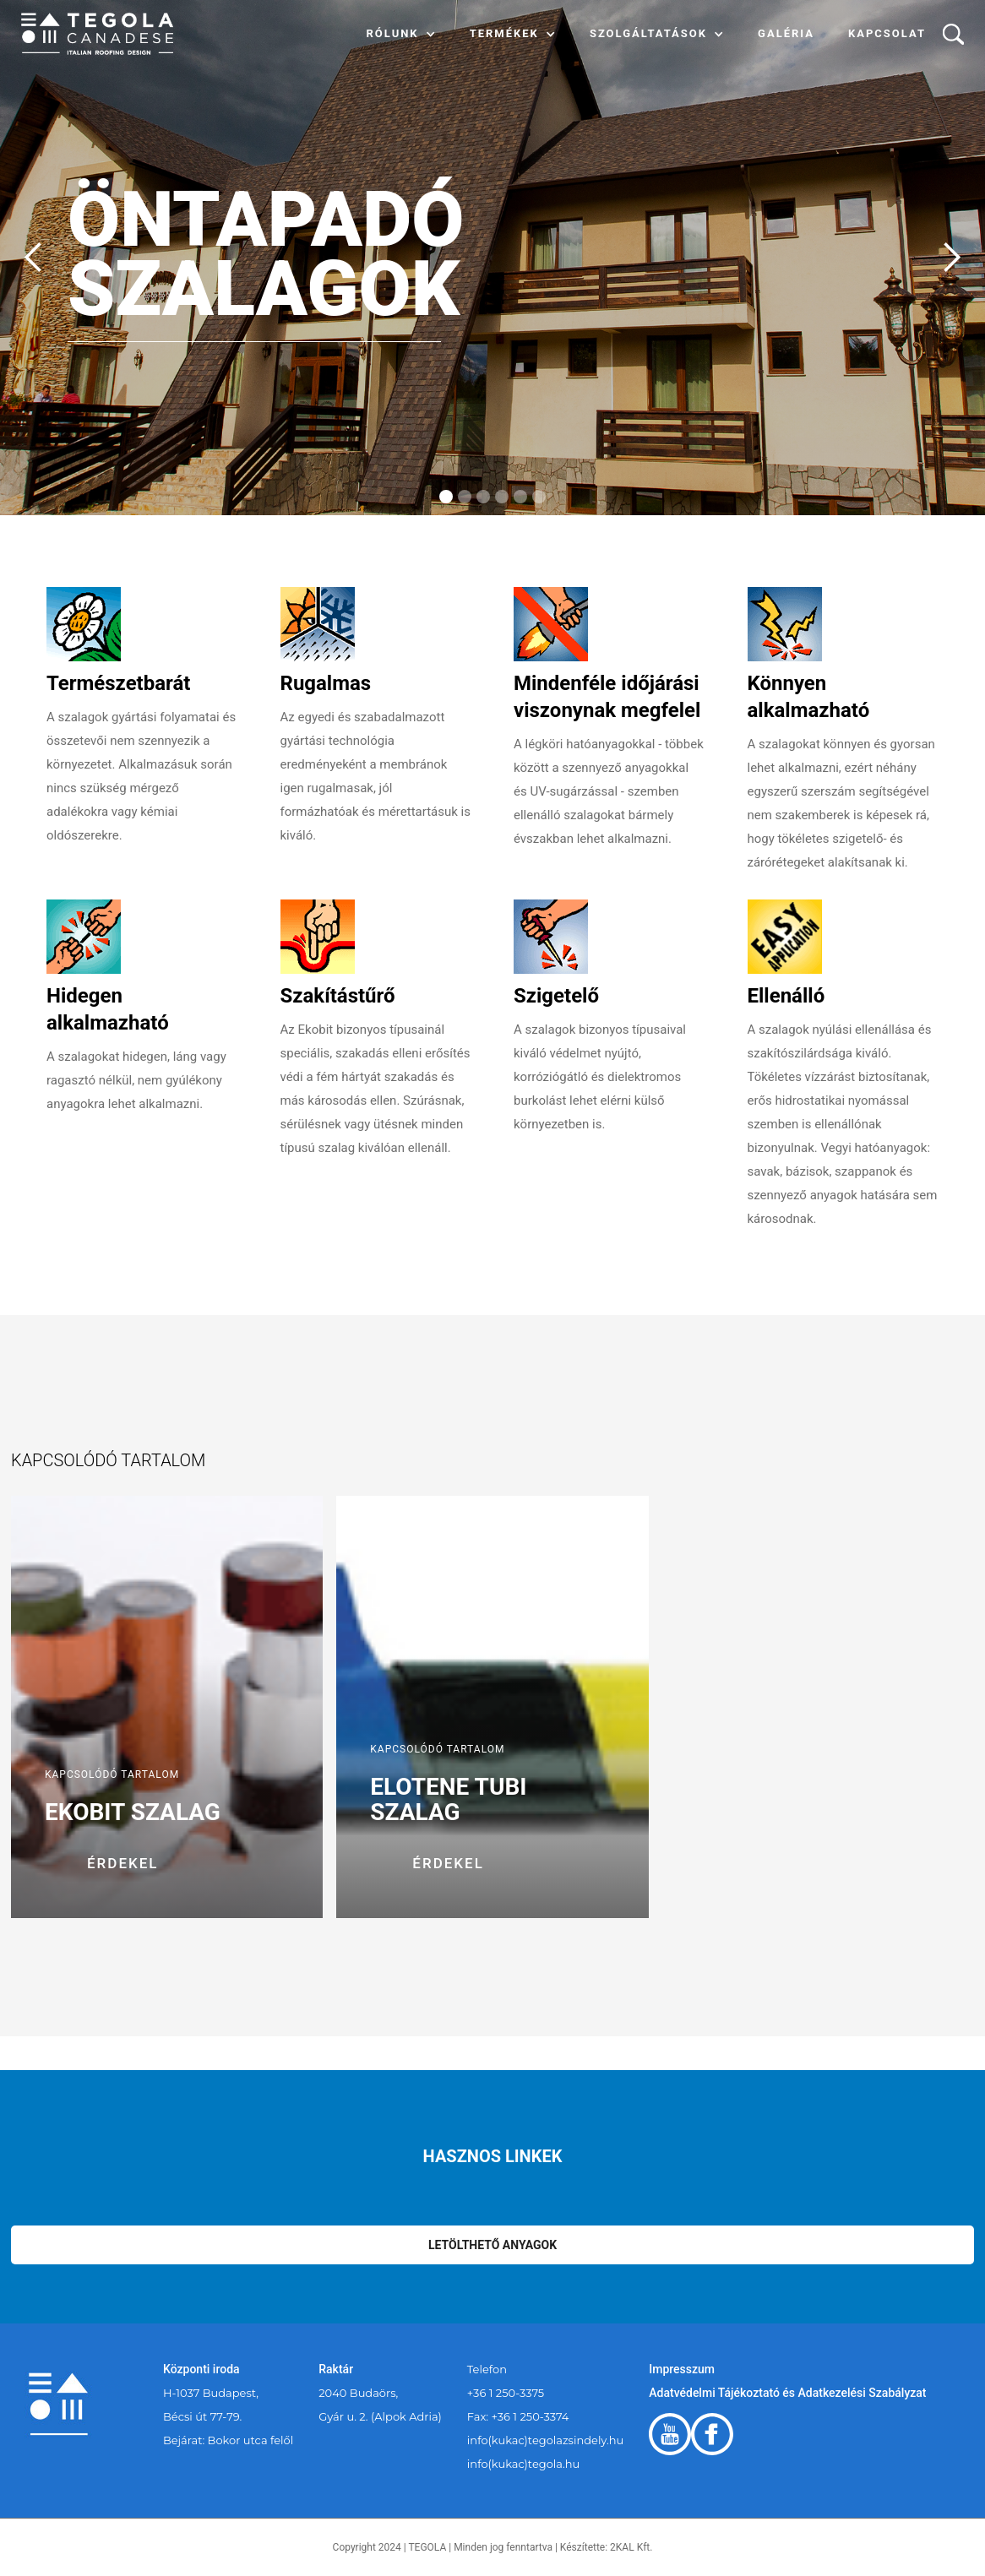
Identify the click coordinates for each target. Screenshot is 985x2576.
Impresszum (682, 2369)
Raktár (335, 2369)
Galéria (786, 33)
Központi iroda (201, 2369)
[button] (401, 34)
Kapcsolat (887, 33)
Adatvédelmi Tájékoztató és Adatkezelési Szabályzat (787, 2392)
